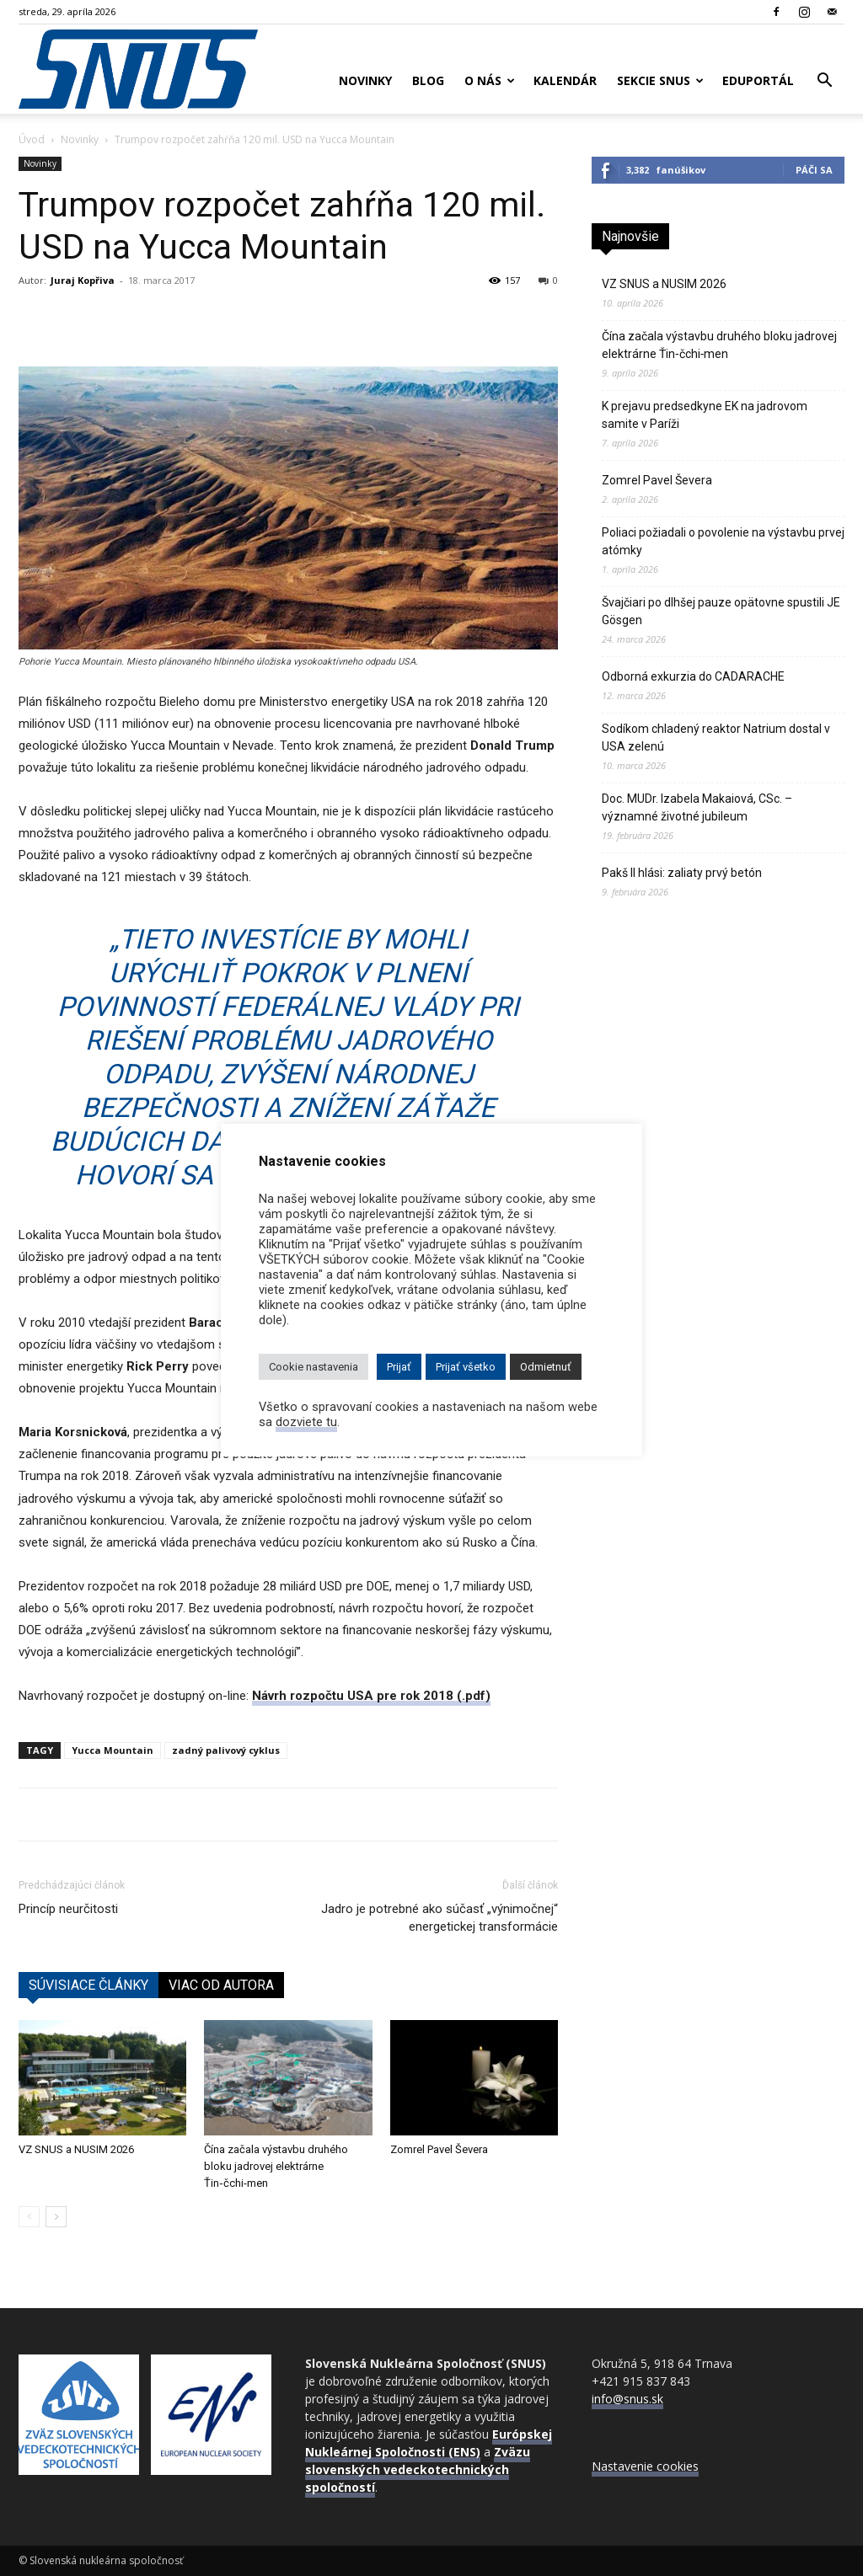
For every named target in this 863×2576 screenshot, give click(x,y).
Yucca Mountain (112, 1750)
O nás (489, 80)
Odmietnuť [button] (545, 1366)
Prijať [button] (399, 1366)
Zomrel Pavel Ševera (439, 2149)
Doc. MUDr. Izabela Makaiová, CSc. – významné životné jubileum (697, 807)
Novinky (365, 80)
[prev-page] (29, 2216)
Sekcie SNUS (660, 80)
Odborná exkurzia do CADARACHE (693, 676)
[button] (824, 82)
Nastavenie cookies (645, 2466)
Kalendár (565, 80)
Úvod (32, 139)
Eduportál (758, 80)
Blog (428, 80)
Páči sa (814, 169)
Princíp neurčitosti (68, 1908)
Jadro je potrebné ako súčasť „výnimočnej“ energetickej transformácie (439, 1917)
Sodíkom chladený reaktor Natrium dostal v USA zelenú (716, 737)
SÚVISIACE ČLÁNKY (88, 1985)
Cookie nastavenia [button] (313, 1366)
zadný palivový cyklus (226, 1750)
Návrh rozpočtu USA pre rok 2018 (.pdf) (371, 1695)
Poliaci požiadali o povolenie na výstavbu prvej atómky (723, 541)
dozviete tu (306, 1422)
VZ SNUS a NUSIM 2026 (76, 2149)
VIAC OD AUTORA (221, 1985)
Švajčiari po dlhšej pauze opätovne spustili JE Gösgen (721, 611)
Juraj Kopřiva (83, 280)
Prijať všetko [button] (466, 1366)
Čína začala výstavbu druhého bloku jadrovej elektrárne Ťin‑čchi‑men (276, 2166)
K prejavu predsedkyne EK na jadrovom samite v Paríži (704, 414)
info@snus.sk (627, 2399)
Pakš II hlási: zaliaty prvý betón (682, 872)
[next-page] (56, 2216)
